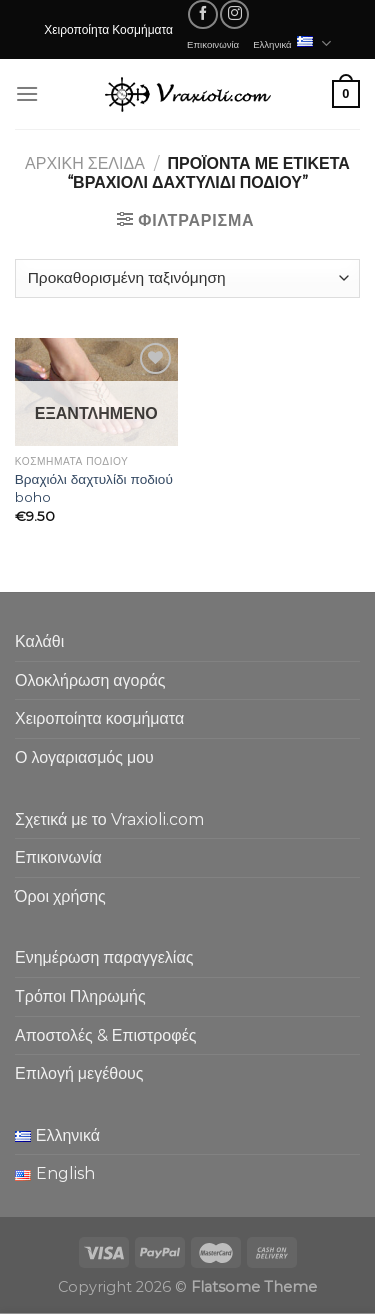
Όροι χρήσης (60, 896)
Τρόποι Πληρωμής (80, 996)
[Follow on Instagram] (234, 14)
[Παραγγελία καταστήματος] (187, 278)
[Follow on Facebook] (202, 14)
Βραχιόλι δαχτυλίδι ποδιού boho (94, 488)
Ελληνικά (292, 43)
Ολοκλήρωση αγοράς (90, 680)
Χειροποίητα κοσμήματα (99, 718)
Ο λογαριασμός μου (84, 757)
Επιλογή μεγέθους (79, 1073)
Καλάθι (39, 641)
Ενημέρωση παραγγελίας (104, 957)
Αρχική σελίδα (85, 163)
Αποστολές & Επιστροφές (105, 1035)
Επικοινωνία (213, 44)
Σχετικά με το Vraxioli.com (109, 819)
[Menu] (27, 93)
